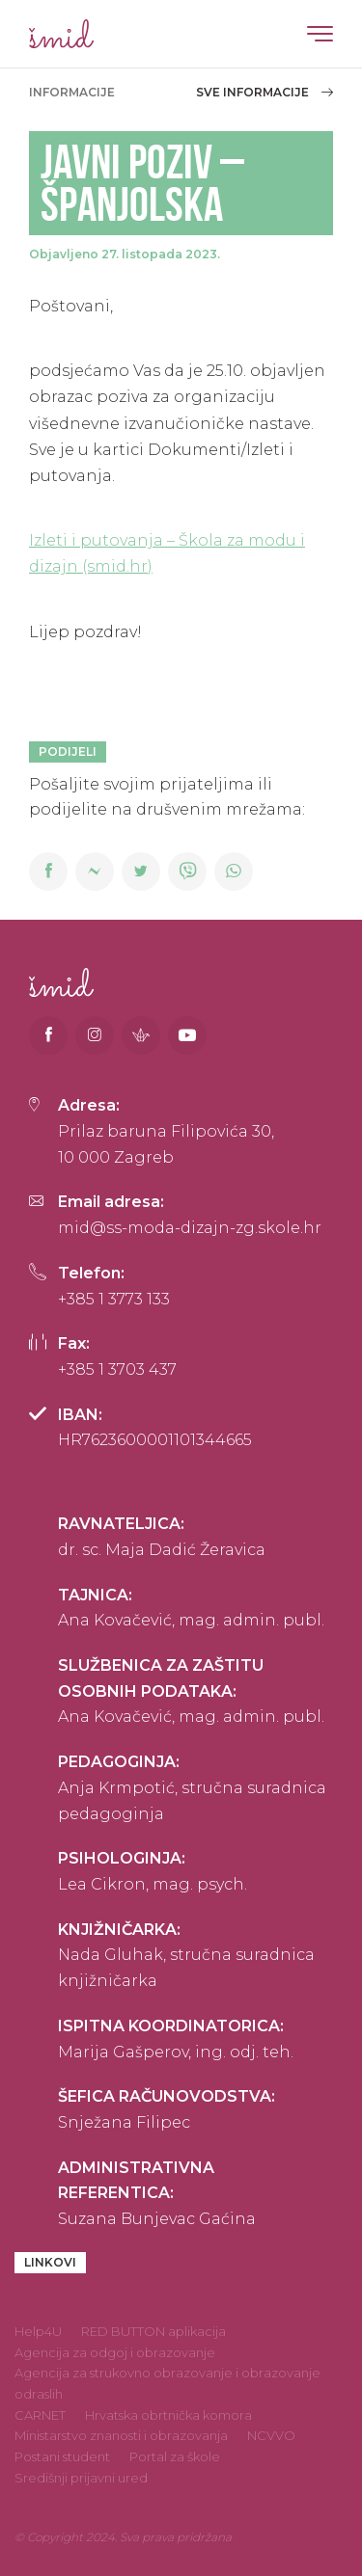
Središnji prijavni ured (81, 2477)
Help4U (38, 2331)
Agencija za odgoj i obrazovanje (114, 2352)
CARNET (40, 2415)
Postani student (62, 2456)
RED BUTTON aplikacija (153, 2331)
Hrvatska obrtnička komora (168, 2415)
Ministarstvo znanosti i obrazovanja (121, 2435)
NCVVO (271, 2435)
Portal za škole (174, 2456)
